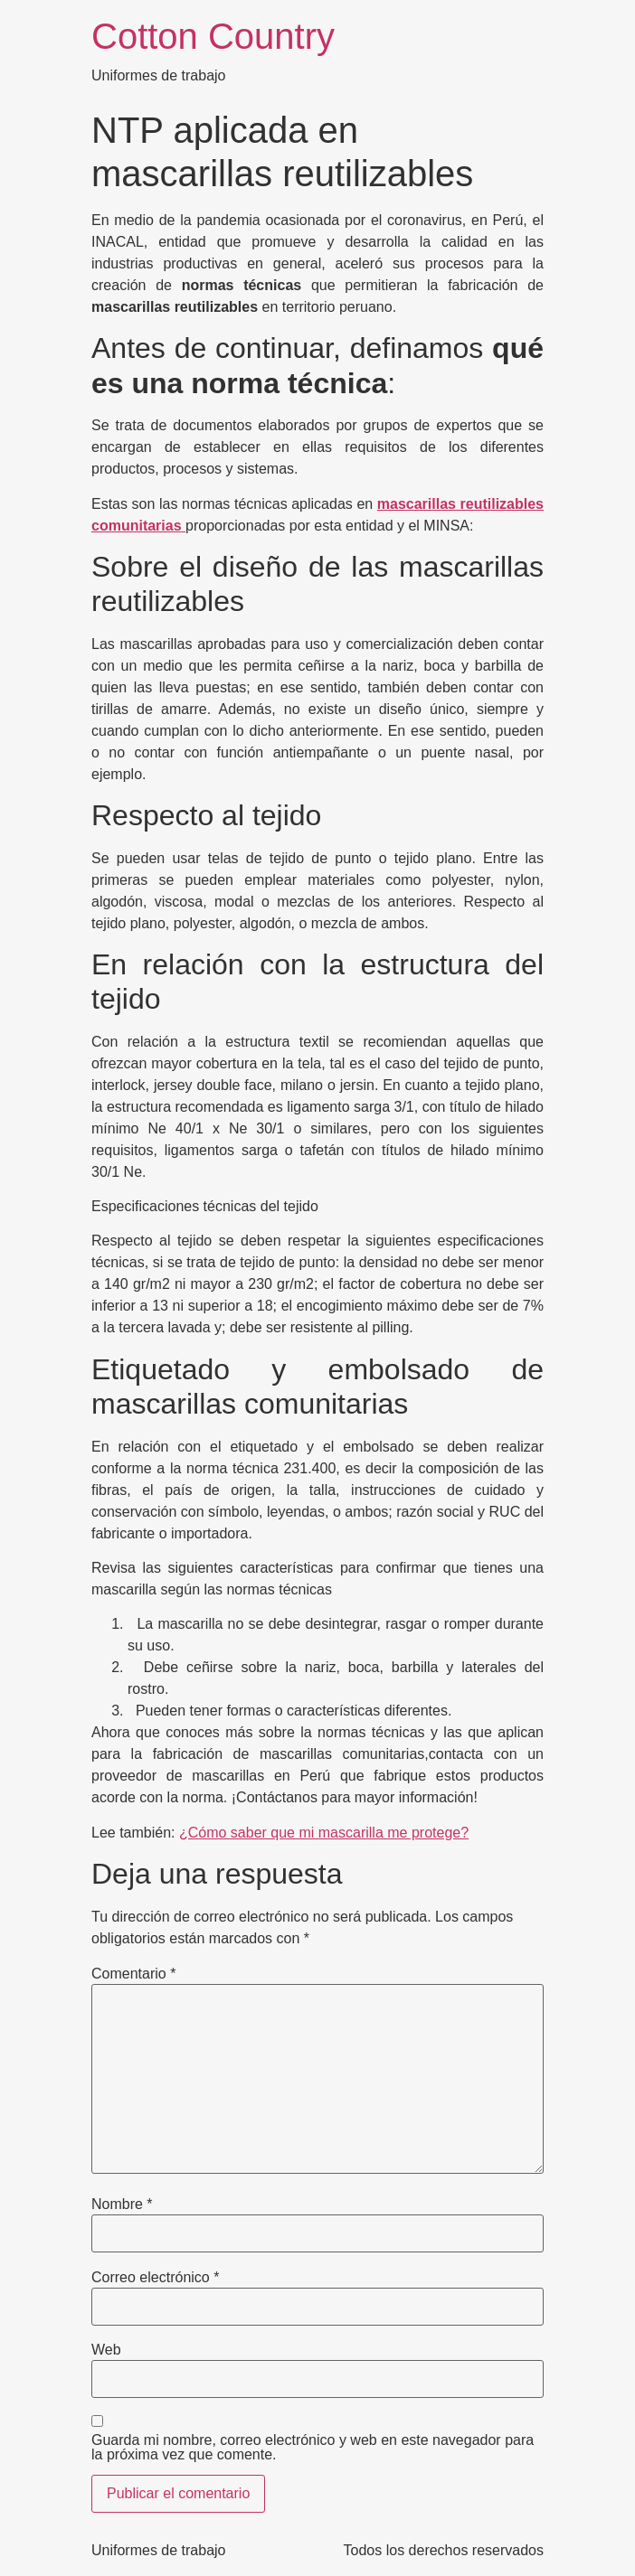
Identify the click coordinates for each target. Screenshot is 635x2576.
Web (106, 2350)
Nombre (122, 2204)
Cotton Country (213, 36)
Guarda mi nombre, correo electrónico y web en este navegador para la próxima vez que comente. (312, 2447)
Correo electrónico (155, 2277)
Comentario (133, 1974)
